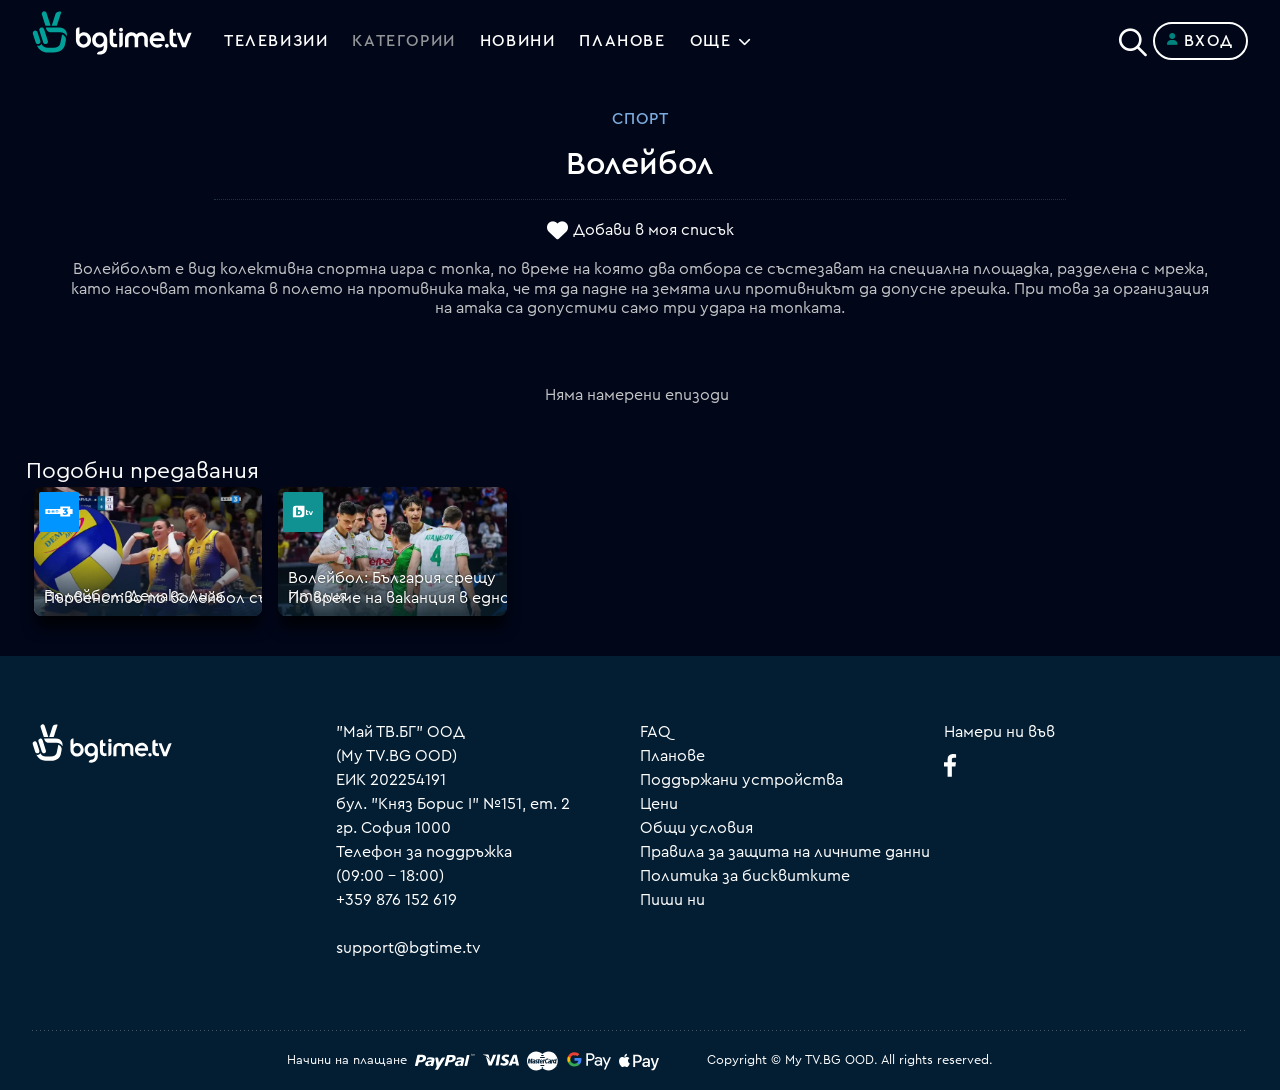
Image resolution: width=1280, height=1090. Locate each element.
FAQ (655, 732)
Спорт (640, 119)
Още (711, 41)
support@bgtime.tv (408, 948)
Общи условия (696, 828)
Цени (659, 804)
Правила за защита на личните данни (785, 852)
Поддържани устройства (741, 780)
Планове (672, 756)
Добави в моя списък (653, 231)
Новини (518, 41)
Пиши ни (672, 900)
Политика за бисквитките (745, 876)
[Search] (1133, 37)
